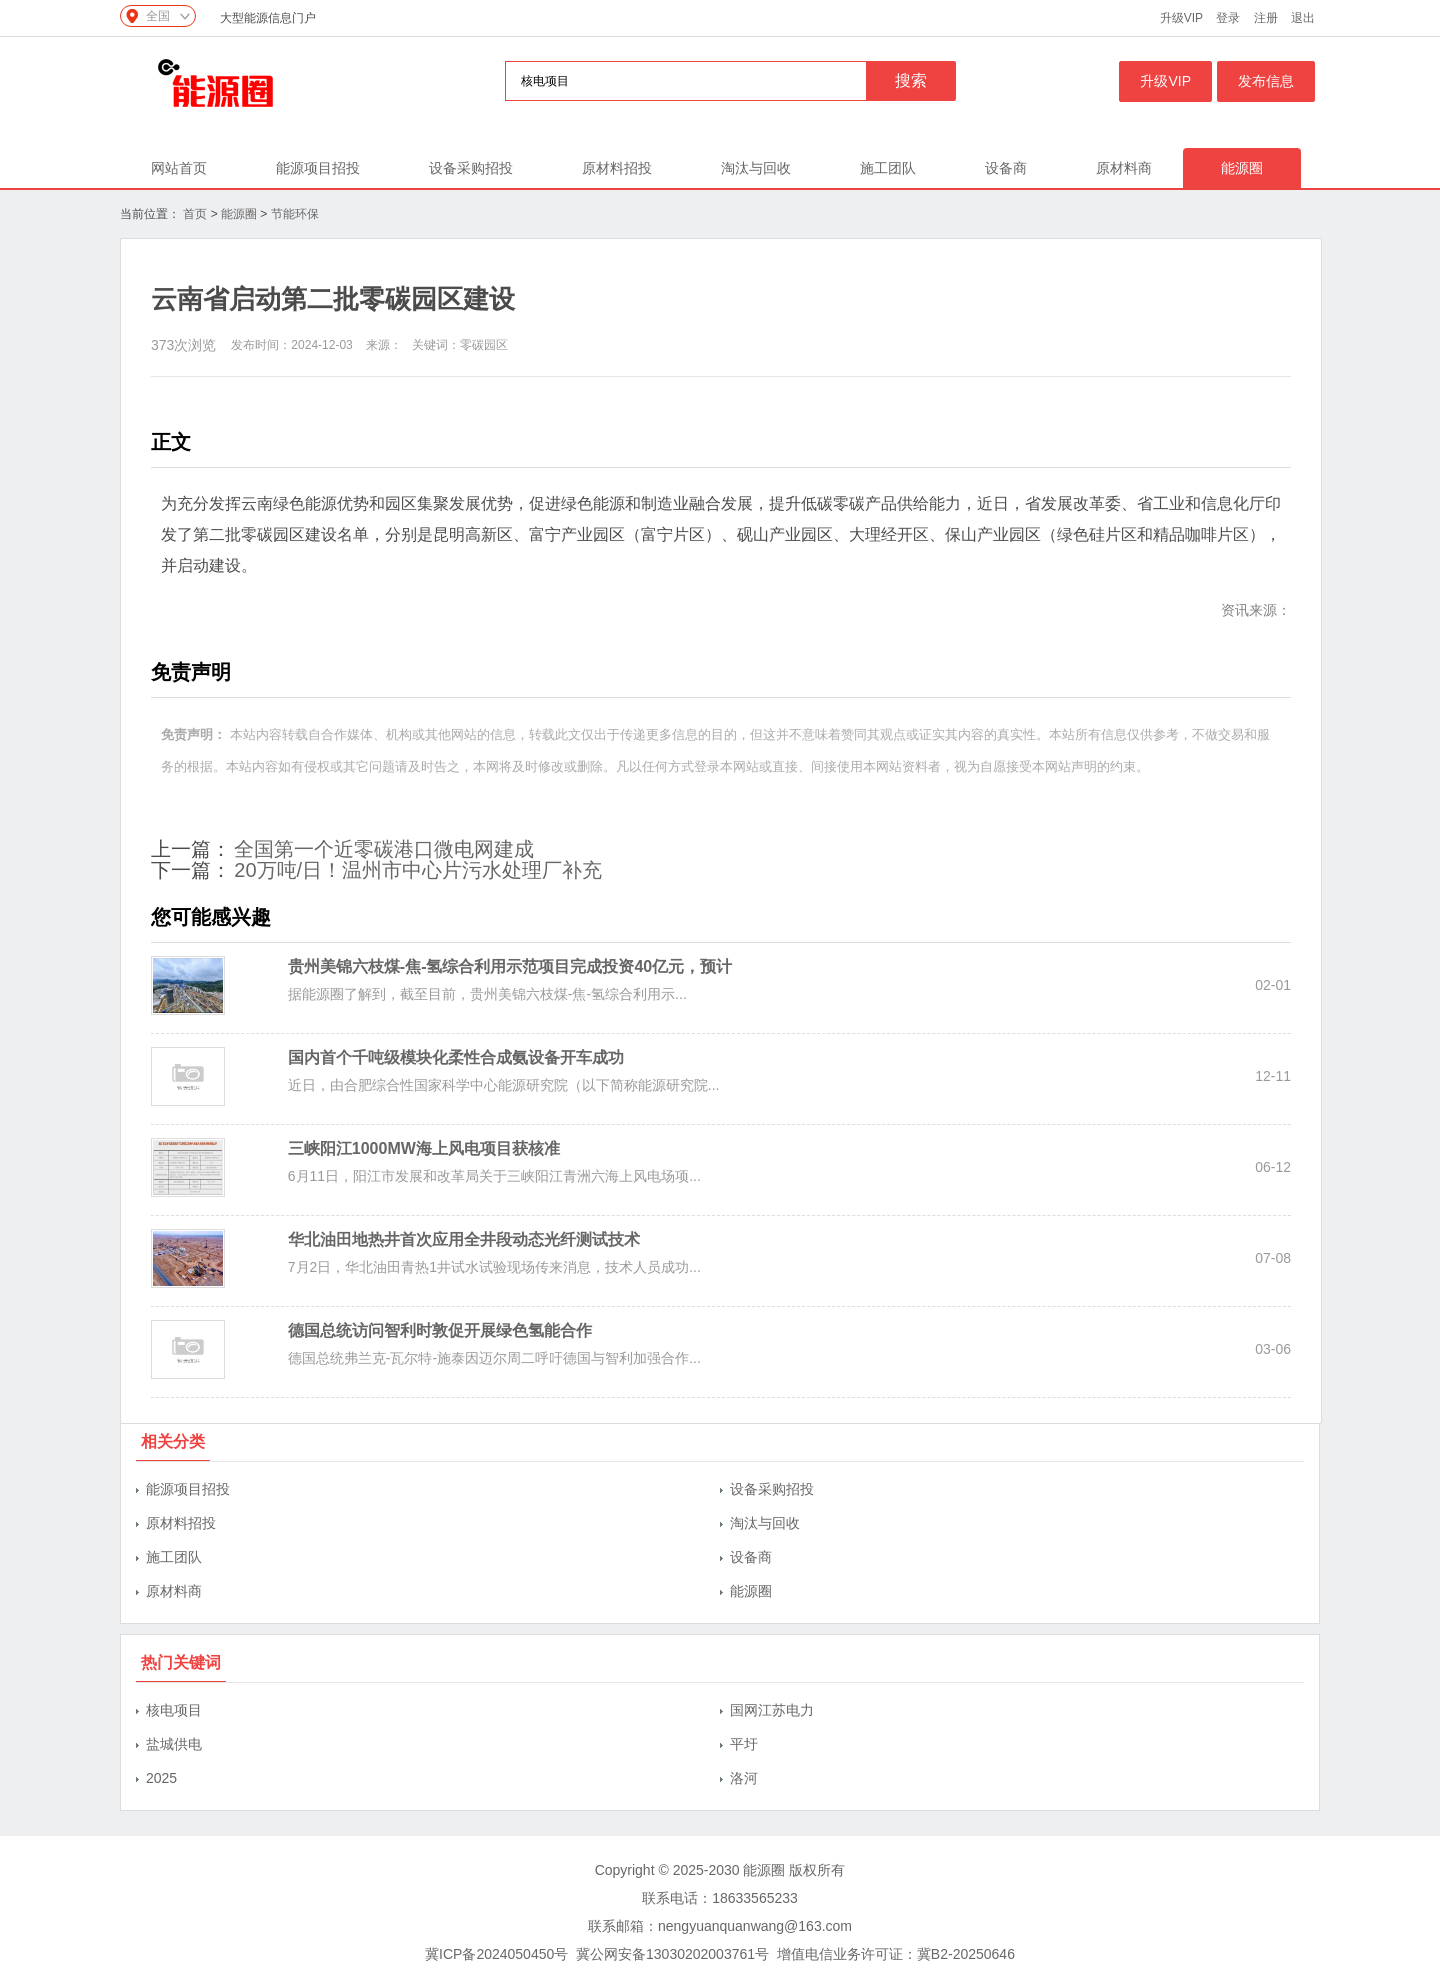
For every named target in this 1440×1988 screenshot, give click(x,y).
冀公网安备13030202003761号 (672, 1954)
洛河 (744, 1778)
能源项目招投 (318, 168)
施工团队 (888, 168)
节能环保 (295, 214)
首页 (195, 214)
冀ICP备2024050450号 (496, 1954)
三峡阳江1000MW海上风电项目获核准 (424, 1148)
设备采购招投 (471, 168)
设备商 (1006, 168)
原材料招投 (617, 168)
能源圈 (1242, 168)
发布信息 (1266, 81)
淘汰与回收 (756, 168)
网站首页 (179, 168)
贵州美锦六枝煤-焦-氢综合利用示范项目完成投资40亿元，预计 (510, 966)
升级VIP (1181, 18)
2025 (161, 1778)
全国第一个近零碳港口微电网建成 (384, 849)
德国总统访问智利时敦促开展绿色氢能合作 (440, 1330)
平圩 (744, 1744)
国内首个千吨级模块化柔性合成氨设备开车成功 (456, 1057)
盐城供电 (174, 1744)
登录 (1228, 18)
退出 (1303, 18)
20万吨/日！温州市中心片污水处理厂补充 (418, 870)
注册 (1266, 18)
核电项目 (174, 1710)
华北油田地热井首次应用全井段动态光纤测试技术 (464, 1239)
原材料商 (1124, 168)
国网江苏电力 (772, 1710)
